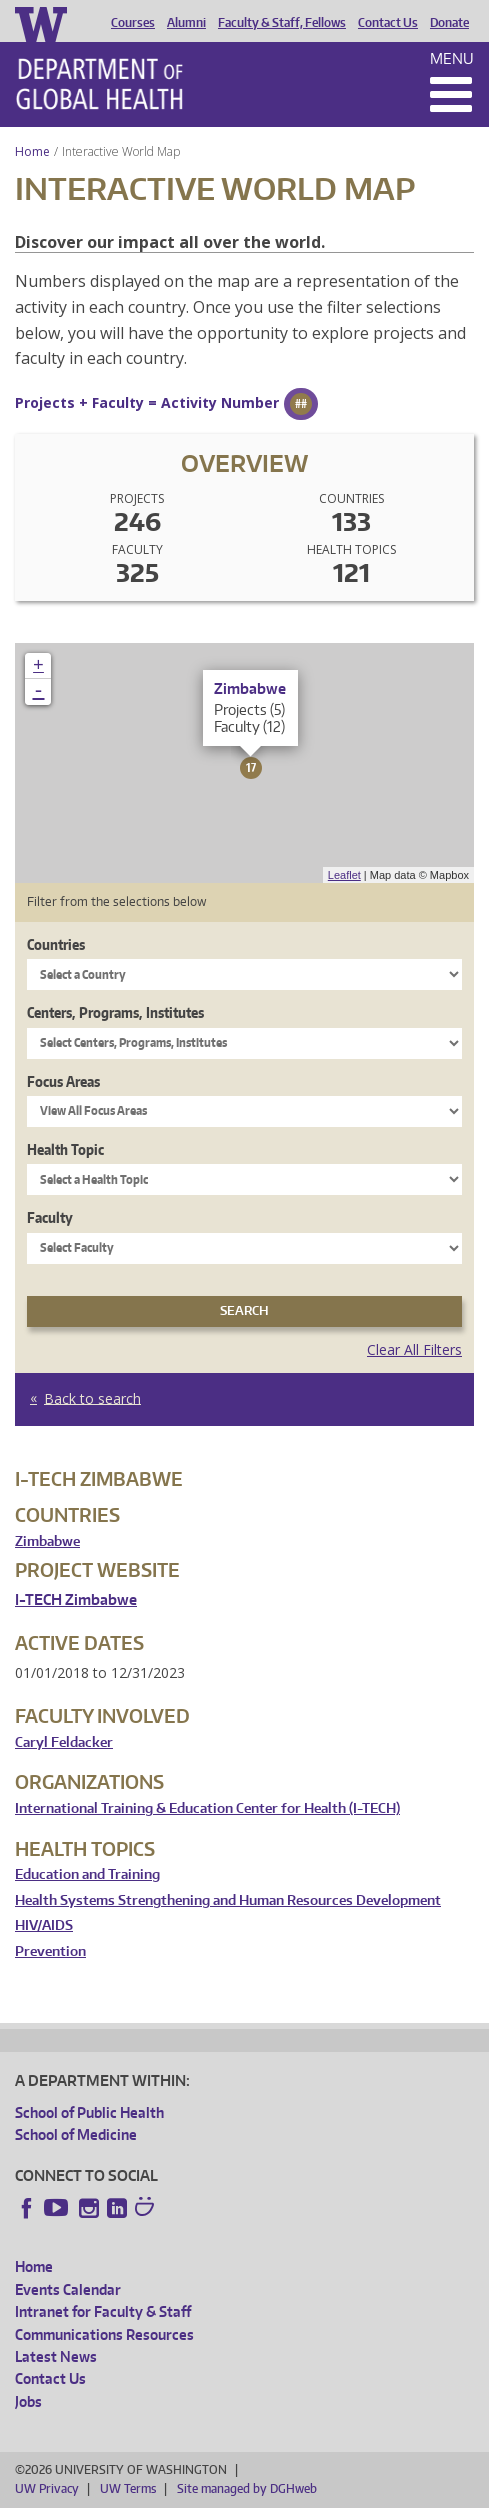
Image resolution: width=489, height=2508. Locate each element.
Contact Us (388, 23)
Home (32, 151)
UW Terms (128, 2488)
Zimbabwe (47, 1541)
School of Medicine (76, 2134)
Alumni (186, 23)
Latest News (56, 2356)
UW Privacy (47, 2488)
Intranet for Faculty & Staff (103, 2311)
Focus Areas (63, 1081)
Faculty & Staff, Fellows (282, 23)
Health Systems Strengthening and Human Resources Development (228, 1900)
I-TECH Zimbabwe (76, 1599)
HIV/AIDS (44, 1925)
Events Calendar (68, 2289)
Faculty (50, 1217)
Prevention (50, 1951)
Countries (56, 944)
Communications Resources (104, 2334)
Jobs (28, 2401)
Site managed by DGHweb (247, 2488)
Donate (449, 23)
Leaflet (344, 875)
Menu (452, 58)
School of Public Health (89, 2112)
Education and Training (87, 1874)
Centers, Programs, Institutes (115, 1012)
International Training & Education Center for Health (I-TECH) (207, 1808)
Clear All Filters (414, 1349)
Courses (133, 23)
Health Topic (65, 1149)
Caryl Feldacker (64, 1742)
